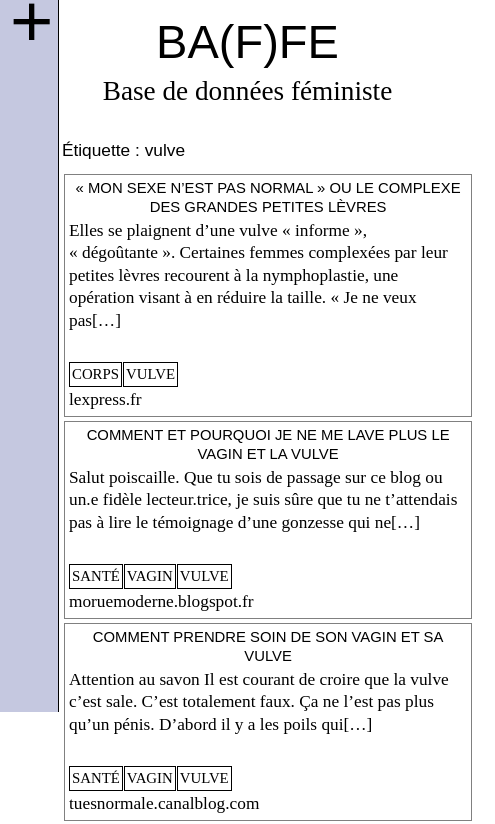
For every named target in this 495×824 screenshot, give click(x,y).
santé (96, 576)
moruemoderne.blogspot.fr (161, 601)
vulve (150, 374)
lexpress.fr (105, 399)
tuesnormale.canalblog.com (164, 803)
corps (95, 374)
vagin (150, 576)
